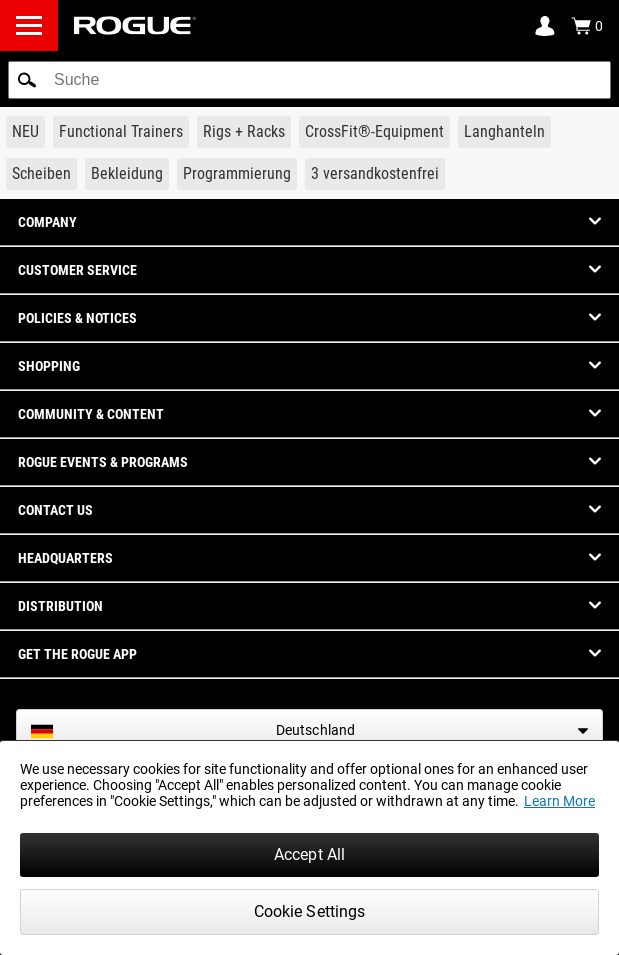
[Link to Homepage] (135, 25)
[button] (27, 80)
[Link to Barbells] (504, 132)
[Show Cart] (587, 26)
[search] (309, 80)
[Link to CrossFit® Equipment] (374, 132)
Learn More (559, 801)
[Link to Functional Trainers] (121, 132)
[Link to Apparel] (127, 174)
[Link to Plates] (41, 174)
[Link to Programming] (237, 174)
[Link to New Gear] (25, 132)
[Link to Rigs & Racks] (244, 132)
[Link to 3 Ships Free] (375, 174)
